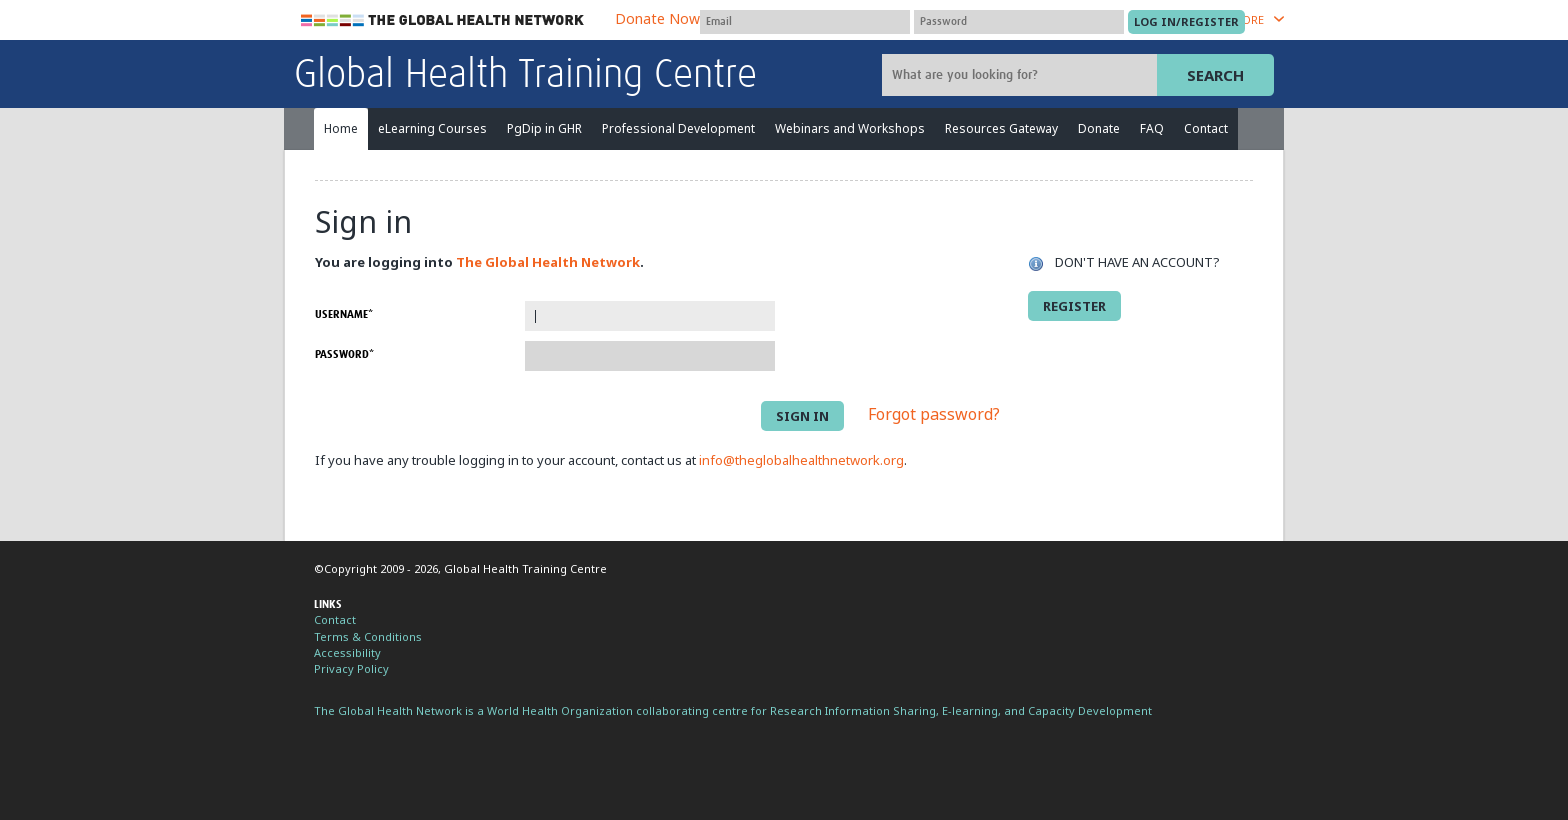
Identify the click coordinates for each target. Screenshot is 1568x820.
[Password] (1019, 22)
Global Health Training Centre (525, 76)
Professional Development (678, 128)
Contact (1206, 128)
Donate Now (657, 18)
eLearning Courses (432, 128)
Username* (344, 314)
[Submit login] (1186, 22)
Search (1215, 75)
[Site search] (1022, 75)
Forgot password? (934, 415)
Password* (344, 354)
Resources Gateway (1001, 128)
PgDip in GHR (544, 128)
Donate (1099, 128)
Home (341, 128)
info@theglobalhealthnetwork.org (801, 460)
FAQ (1152, 128)
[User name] (805, 22)
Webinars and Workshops (850, 128)
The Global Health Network (443, 20)
